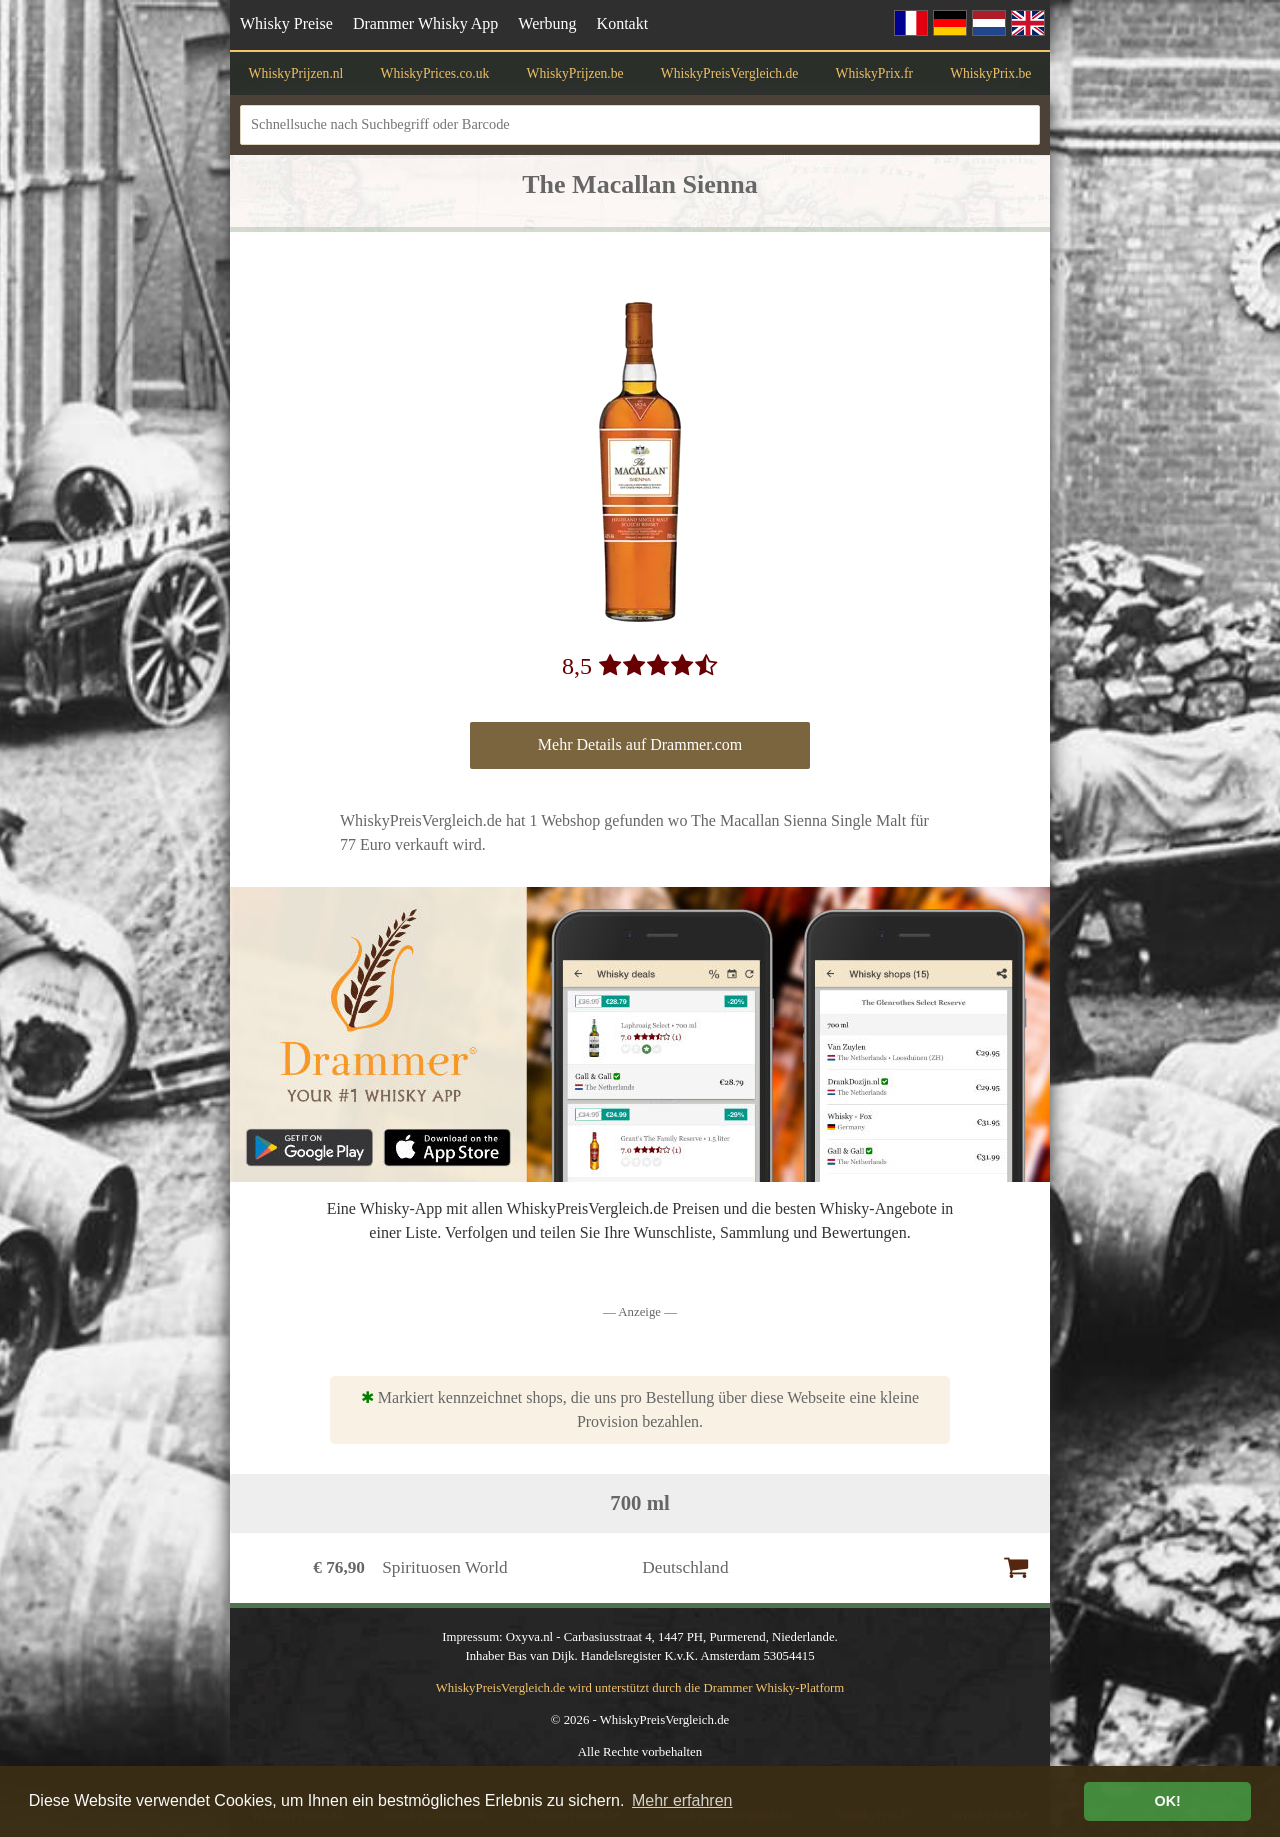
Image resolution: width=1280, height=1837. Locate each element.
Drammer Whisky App (425, 23)
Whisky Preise (286, 23)
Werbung (547, 23)
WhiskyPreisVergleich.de (730, 73)
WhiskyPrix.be (990, 73)
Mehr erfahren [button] (682, 1800)
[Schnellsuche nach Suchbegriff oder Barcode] (640, 124)
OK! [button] (1167, 1801)
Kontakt (623, 23)
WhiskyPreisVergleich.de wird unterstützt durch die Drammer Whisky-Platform (640, 1688)
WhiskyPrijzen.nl (296, 73)
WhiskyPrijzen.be (575, 73)
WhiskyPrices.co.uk (435, 73)
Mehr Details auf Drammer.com (640, 744)
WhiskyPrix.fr (874, 73)
